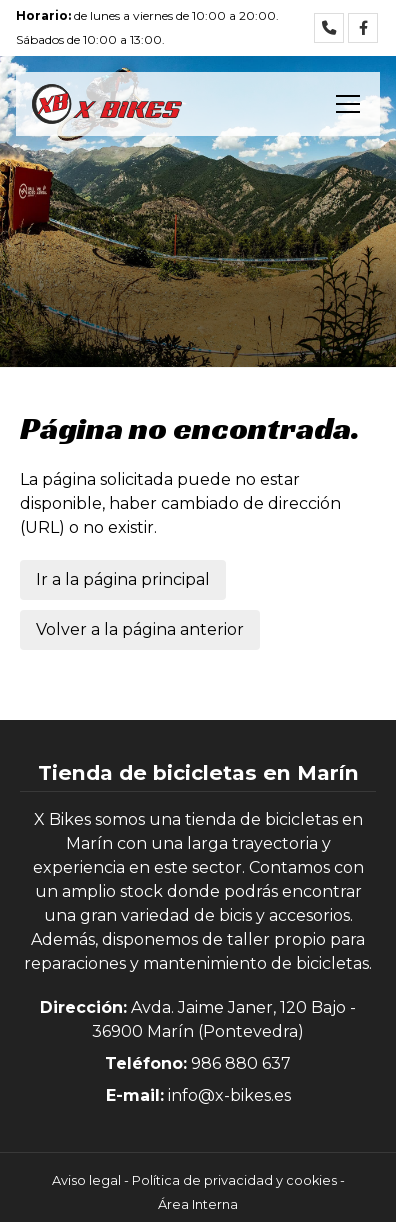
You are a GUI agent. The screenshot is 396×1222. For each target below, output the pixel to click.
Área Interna (198, 1204)
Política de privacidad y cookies (234, 1180)
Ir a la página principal (123, 579)
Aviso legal (86, 1180)
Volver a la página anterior (140, 629)
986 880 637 (241, 1063)
